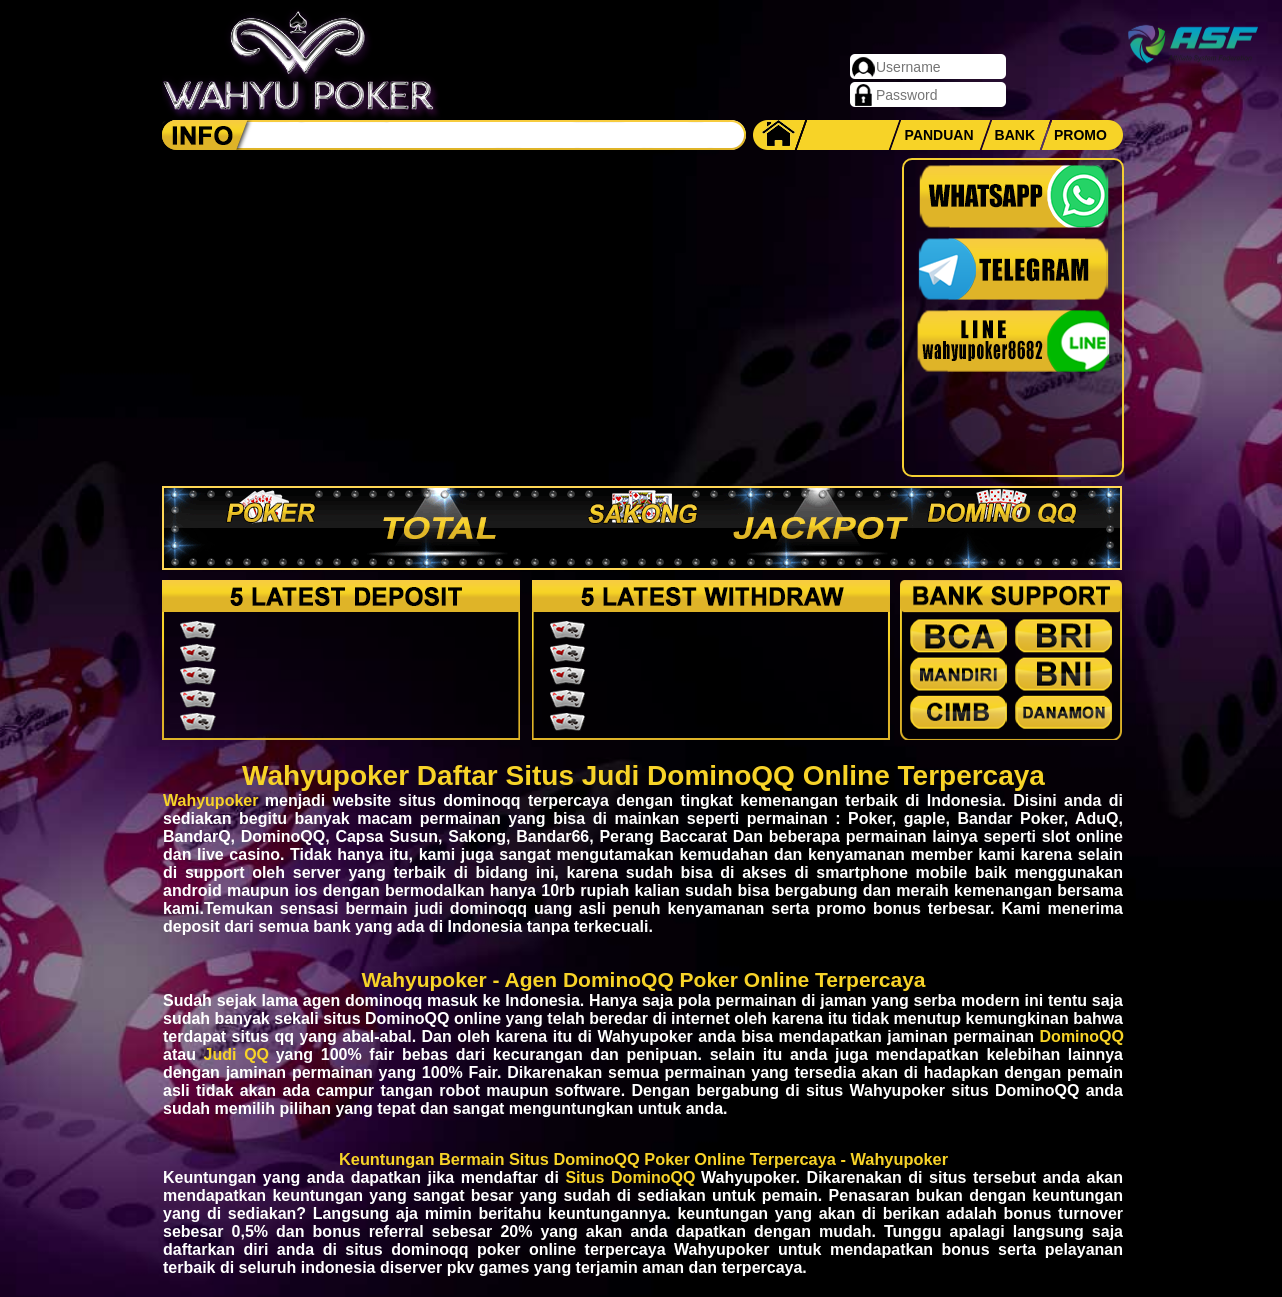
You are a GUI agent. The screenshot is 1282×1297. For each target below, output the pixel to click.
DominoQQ (1082, 1036)
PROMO (1080, 135)
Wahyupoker (210, 800)
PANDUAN (939, 135)
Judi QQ (236, 1054)
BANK (1015, 135)
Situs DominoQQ (630, 1177)
